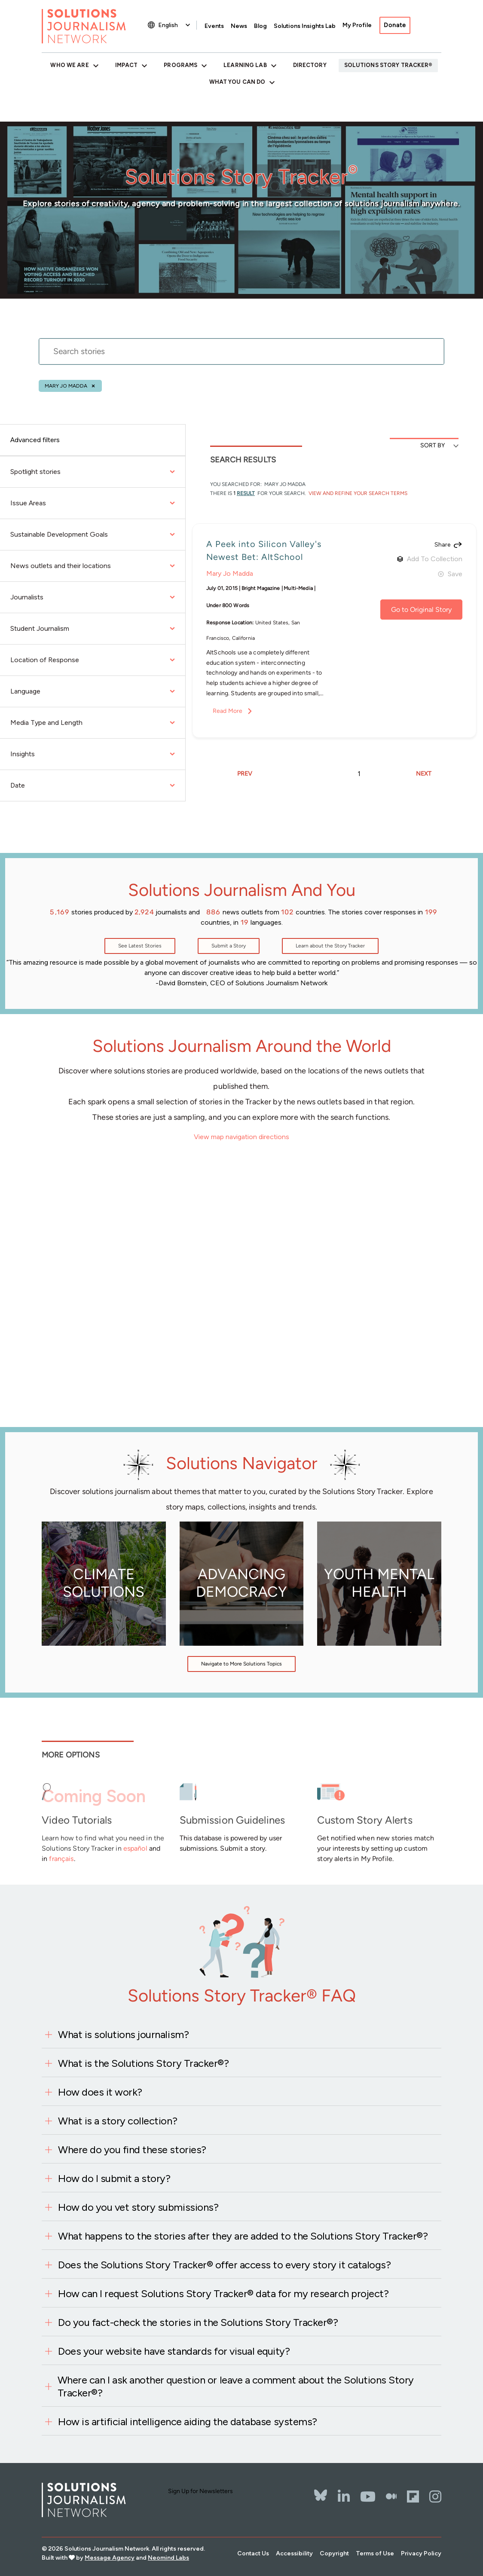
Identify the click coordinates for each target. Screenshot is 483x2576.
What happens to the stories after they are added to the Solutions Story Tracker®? (243, 2236)
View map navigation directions (241, 1137)
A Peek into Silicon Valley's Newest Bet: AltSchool (263, 550)
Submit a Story (228, 946)
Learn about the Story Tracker (330, 946)
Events (214, 26)
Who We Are (69, 65)
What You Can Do (237, 82)
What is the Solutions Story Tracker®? (143, 2063)
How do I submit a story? (114, 2178)
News (239, 26)
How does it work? (100, 2092)
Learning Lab (244, 65)
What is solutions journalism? (123, 2034)
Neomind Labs (168, 2557)
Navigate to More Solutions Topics (241, 1664)
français (61, 1859)
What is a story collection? (117, 2121)
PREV (244, 773)
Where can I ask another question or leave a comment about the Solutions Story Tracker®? (236, 2386)
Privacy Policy (421, 2553)
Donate (395, 25)
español (135, 1848)
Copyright (334, 2553)
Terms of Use (375, 2553)
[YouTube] (368, 2496)
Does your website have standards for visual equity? (174, 2351)
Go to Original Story (421, 609)
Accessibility (294, 2553)
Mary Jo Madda (66, 386)
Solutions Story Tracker (386, 65)
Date (92, 785)
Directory (310, 65)
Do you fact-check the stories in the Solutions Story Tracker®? (198, 2322)
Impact (126, 65)
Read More (227, 711)
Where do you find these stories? (132, 2149)
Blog (260, 26)
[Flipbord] (413, 2496)
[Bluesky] (320, 2490)
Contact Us (253, 2553)
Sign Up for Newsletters (200, 2491)
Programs (180, 65)
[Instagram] (435, 2496)
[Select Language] (175, 25)
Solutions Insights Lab (305, 26)
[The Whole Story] (391, 2496)
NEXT (423, 773)
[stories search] (241, 357)
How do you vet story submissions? (138, 2207)
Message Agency (110, 2557)
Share (442, 545)
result (246, 493)
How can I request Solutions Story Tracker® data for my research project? (223, 2293)
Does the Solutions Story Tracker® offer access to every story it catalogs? (224, 2264)
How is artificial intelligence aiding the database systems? (187, 2421)
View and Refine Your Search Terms (357, 493)
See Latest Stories (140, 946)
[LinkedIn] (344, 2496)
